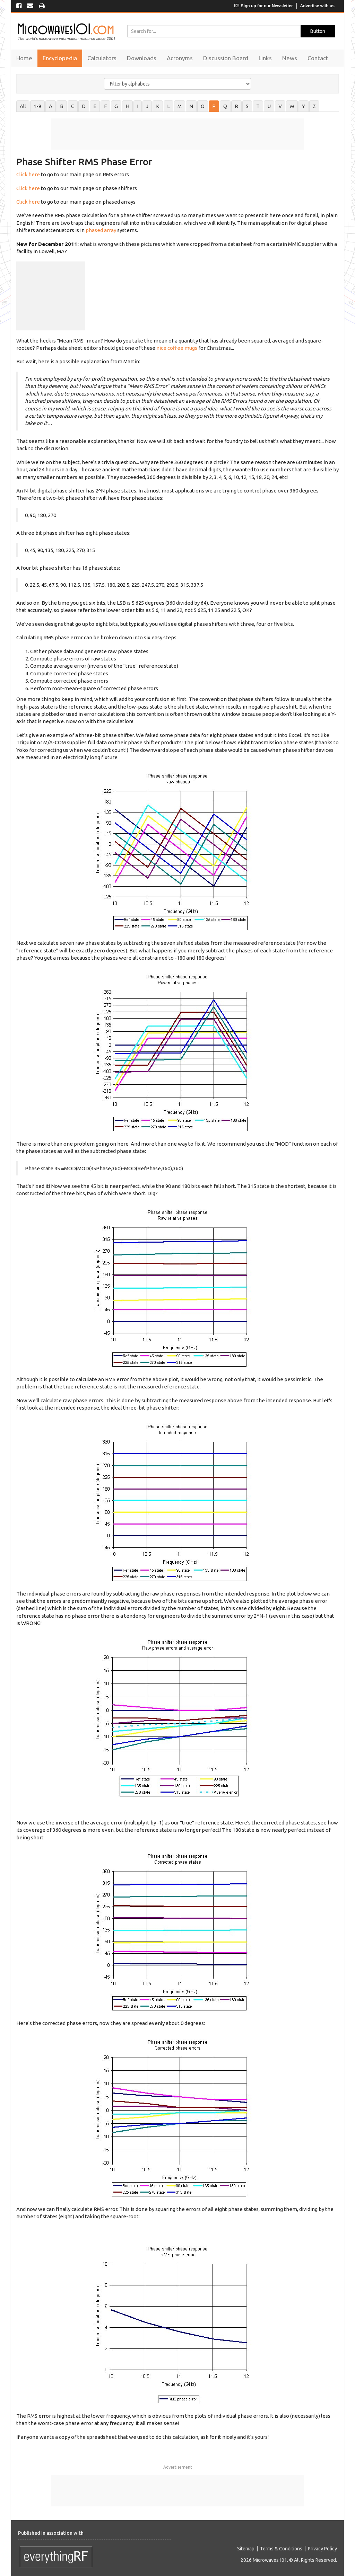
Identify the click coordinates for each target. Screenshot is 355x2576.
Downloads (141, 58)
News (289, 58)
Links (265, 58)
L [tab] (168, 106)
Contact (318, 58)
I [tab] (137, 106)
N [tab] (191, 106)
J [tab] (147, 106)
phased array (101, 230)
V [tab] (280, 106)
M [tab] (180, 106)
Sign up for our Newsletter (263, 5)
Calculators (101, 58)
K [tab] (157, 106)
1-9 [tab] (37, 106)
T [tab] (258, 106)
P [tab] (214, 106)
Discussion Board (225, 58)
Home (24, 58)
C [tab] (72, 106)
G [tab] (116, 106)
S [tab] (247, 106)
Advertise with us (317, 5)
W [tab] (291, 106)
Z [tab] (314, 106)
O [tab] (203, 106)
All (23, 106)
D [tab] (84, 106)
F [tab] (105, 106)
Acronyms (180, 58)
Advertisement (177, 2467)
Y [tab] (303, 106)
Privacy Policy (322, 2548)
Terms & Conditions (281, 2548)
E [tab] (94, 106)
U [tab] (269, 106)
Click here (28, 174)
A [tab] (50, 106)
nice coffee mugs (176, 348)
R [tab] (236, 106)
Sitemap (245, 2548)
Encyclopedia (60, 58)
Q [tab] (225, 106)
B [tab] (61, 106)
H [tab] (127, 106)
